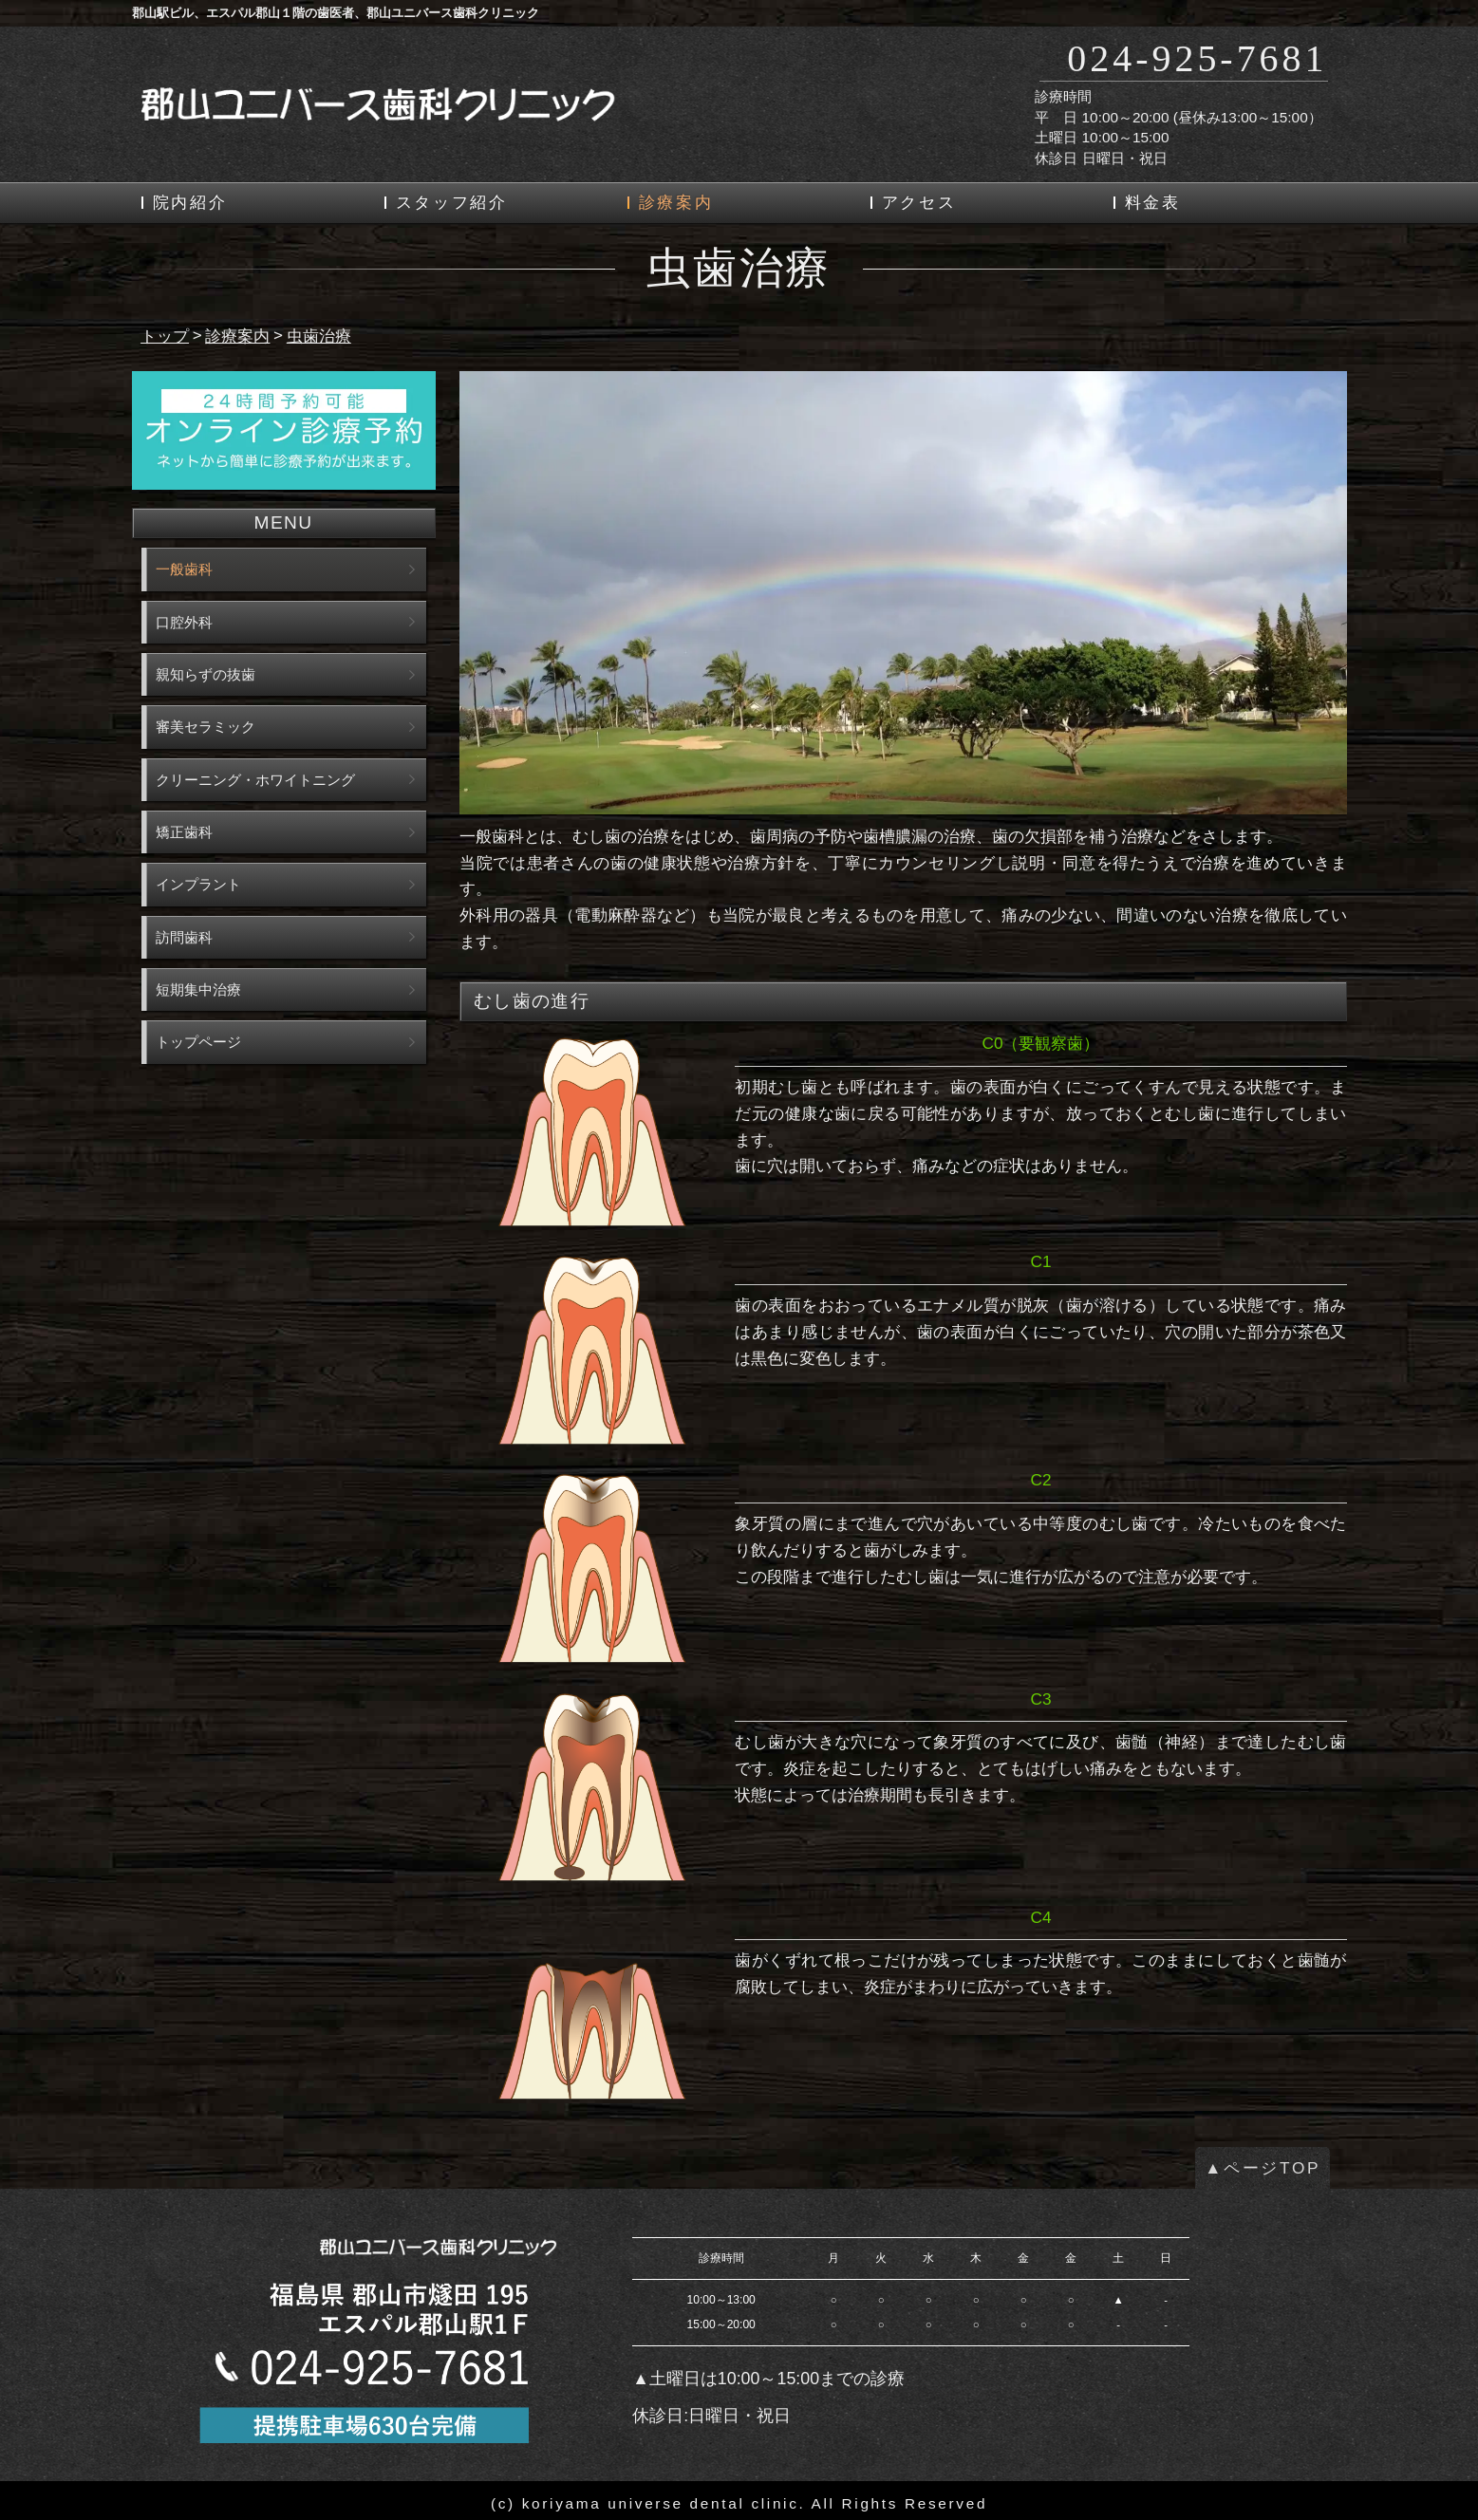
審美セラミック (205, 727)
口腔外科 (184, 622)
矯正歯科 (184, 832)
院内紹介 (190, 203)
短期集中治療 (198, 989)
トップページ (198, 1042)
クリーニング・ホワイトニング (255, 780)
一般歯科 (184, 569)
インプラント (198, 884)
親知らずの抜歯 (205, 674)
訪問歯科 (184, 937)
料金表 (1153, 203)
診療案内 (676, 203)
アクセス (919, 203)
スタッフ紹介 (452, 203)
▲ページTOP (1262, 2167)
